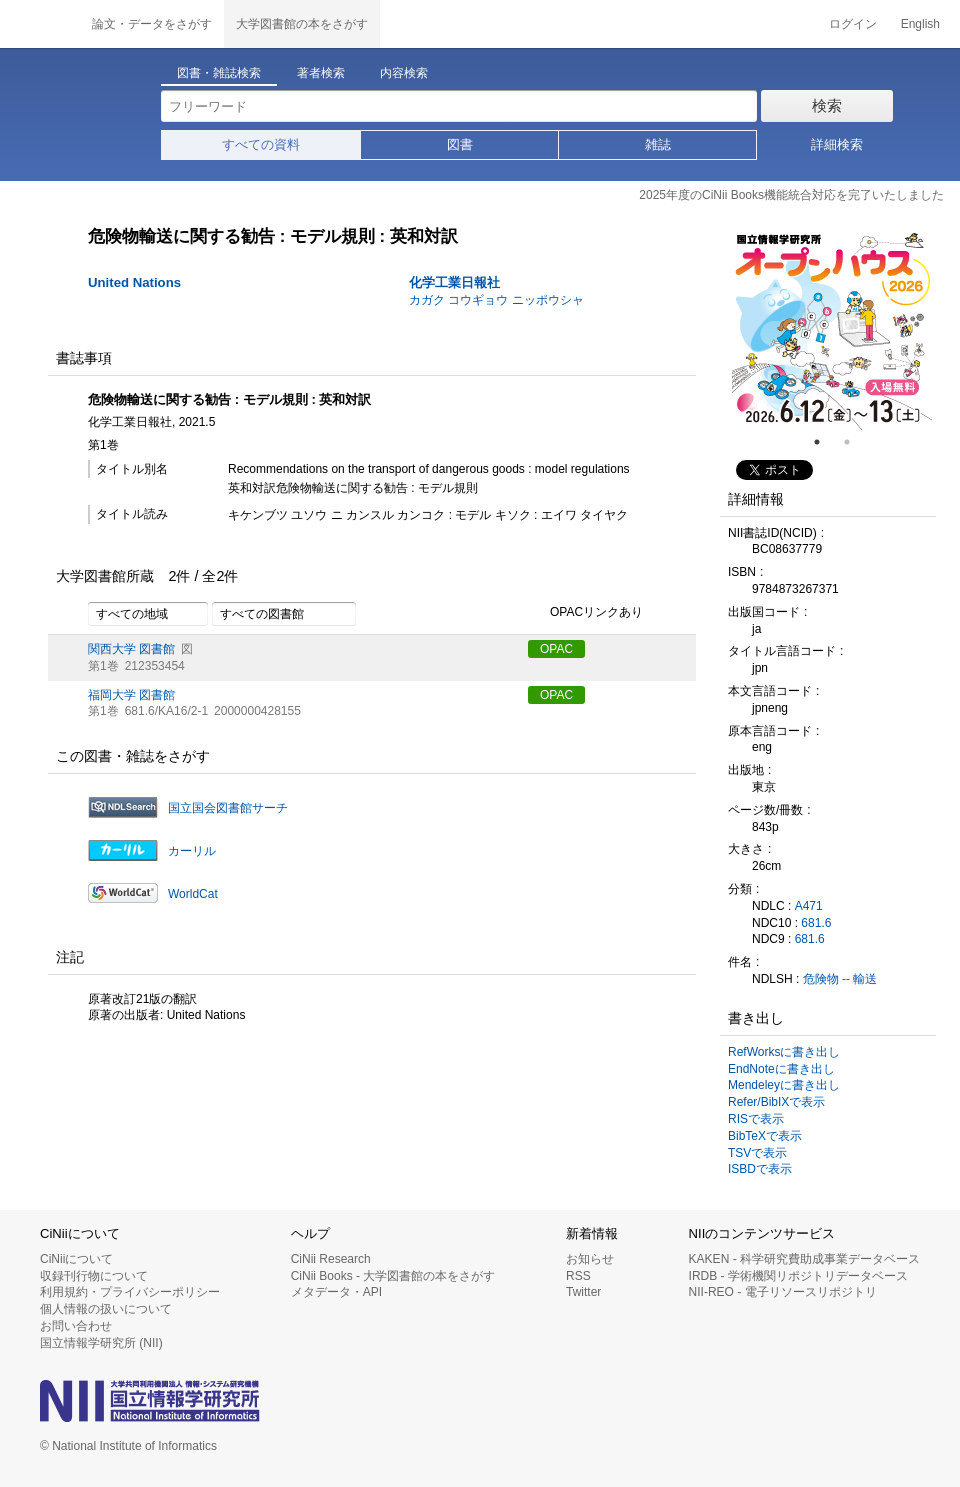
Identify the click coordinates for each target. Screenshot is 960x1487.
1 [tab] (825, 442)
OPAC (556, 649)
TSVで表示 (757, 1153)
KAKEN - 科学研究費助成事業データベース (804, 1259)
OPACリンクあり (585, 613)
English (920, 24)
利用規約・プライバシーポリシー (130, 1292)
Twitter (583, 1292)
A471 (809, 906)
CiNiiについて (76, 1259)
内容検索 (404, 73)
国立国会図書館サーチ (228, 808)
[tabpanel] (832, 330)
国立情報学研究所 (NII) (101, 1343)
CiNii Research (331, 1259)
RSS (578, 1276)
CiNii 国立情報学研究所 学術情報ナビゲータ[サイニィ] (40, 24)
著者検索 (321, 73)
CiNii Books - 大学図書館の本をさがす (393, 1276)
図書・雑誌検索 (219, 73)
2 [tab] (855, 442)
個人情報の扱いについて (106, 1309)
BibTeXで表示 (765, 1136)
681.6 (816, 923)
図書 (460, 144)
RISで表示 (756, 1119)
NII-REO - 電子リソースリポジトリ (783, 1292)
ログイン (853, 24)
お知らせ (590, 1259)
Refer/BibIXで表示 (776, 1102)
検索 (827, 105)
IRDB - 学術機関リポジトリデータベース (798, 1276)
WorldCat (193, 894)
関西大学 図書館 (131, 649)
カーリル (192, 851)
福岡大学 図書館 (131, 695)
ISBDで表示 (760, 1169)
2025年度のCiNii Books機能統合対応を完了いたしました (791, 195)
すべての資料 (261, 144)
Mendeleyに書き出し (784, 1085)
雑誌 (658, 144)
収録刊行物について (94, 1276)
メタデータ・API (336, 1292)
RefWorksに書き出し (784, 1052)
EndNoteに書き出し (781, 1069)
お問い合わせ (76, 1326)
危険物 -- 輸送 (840, 979)
